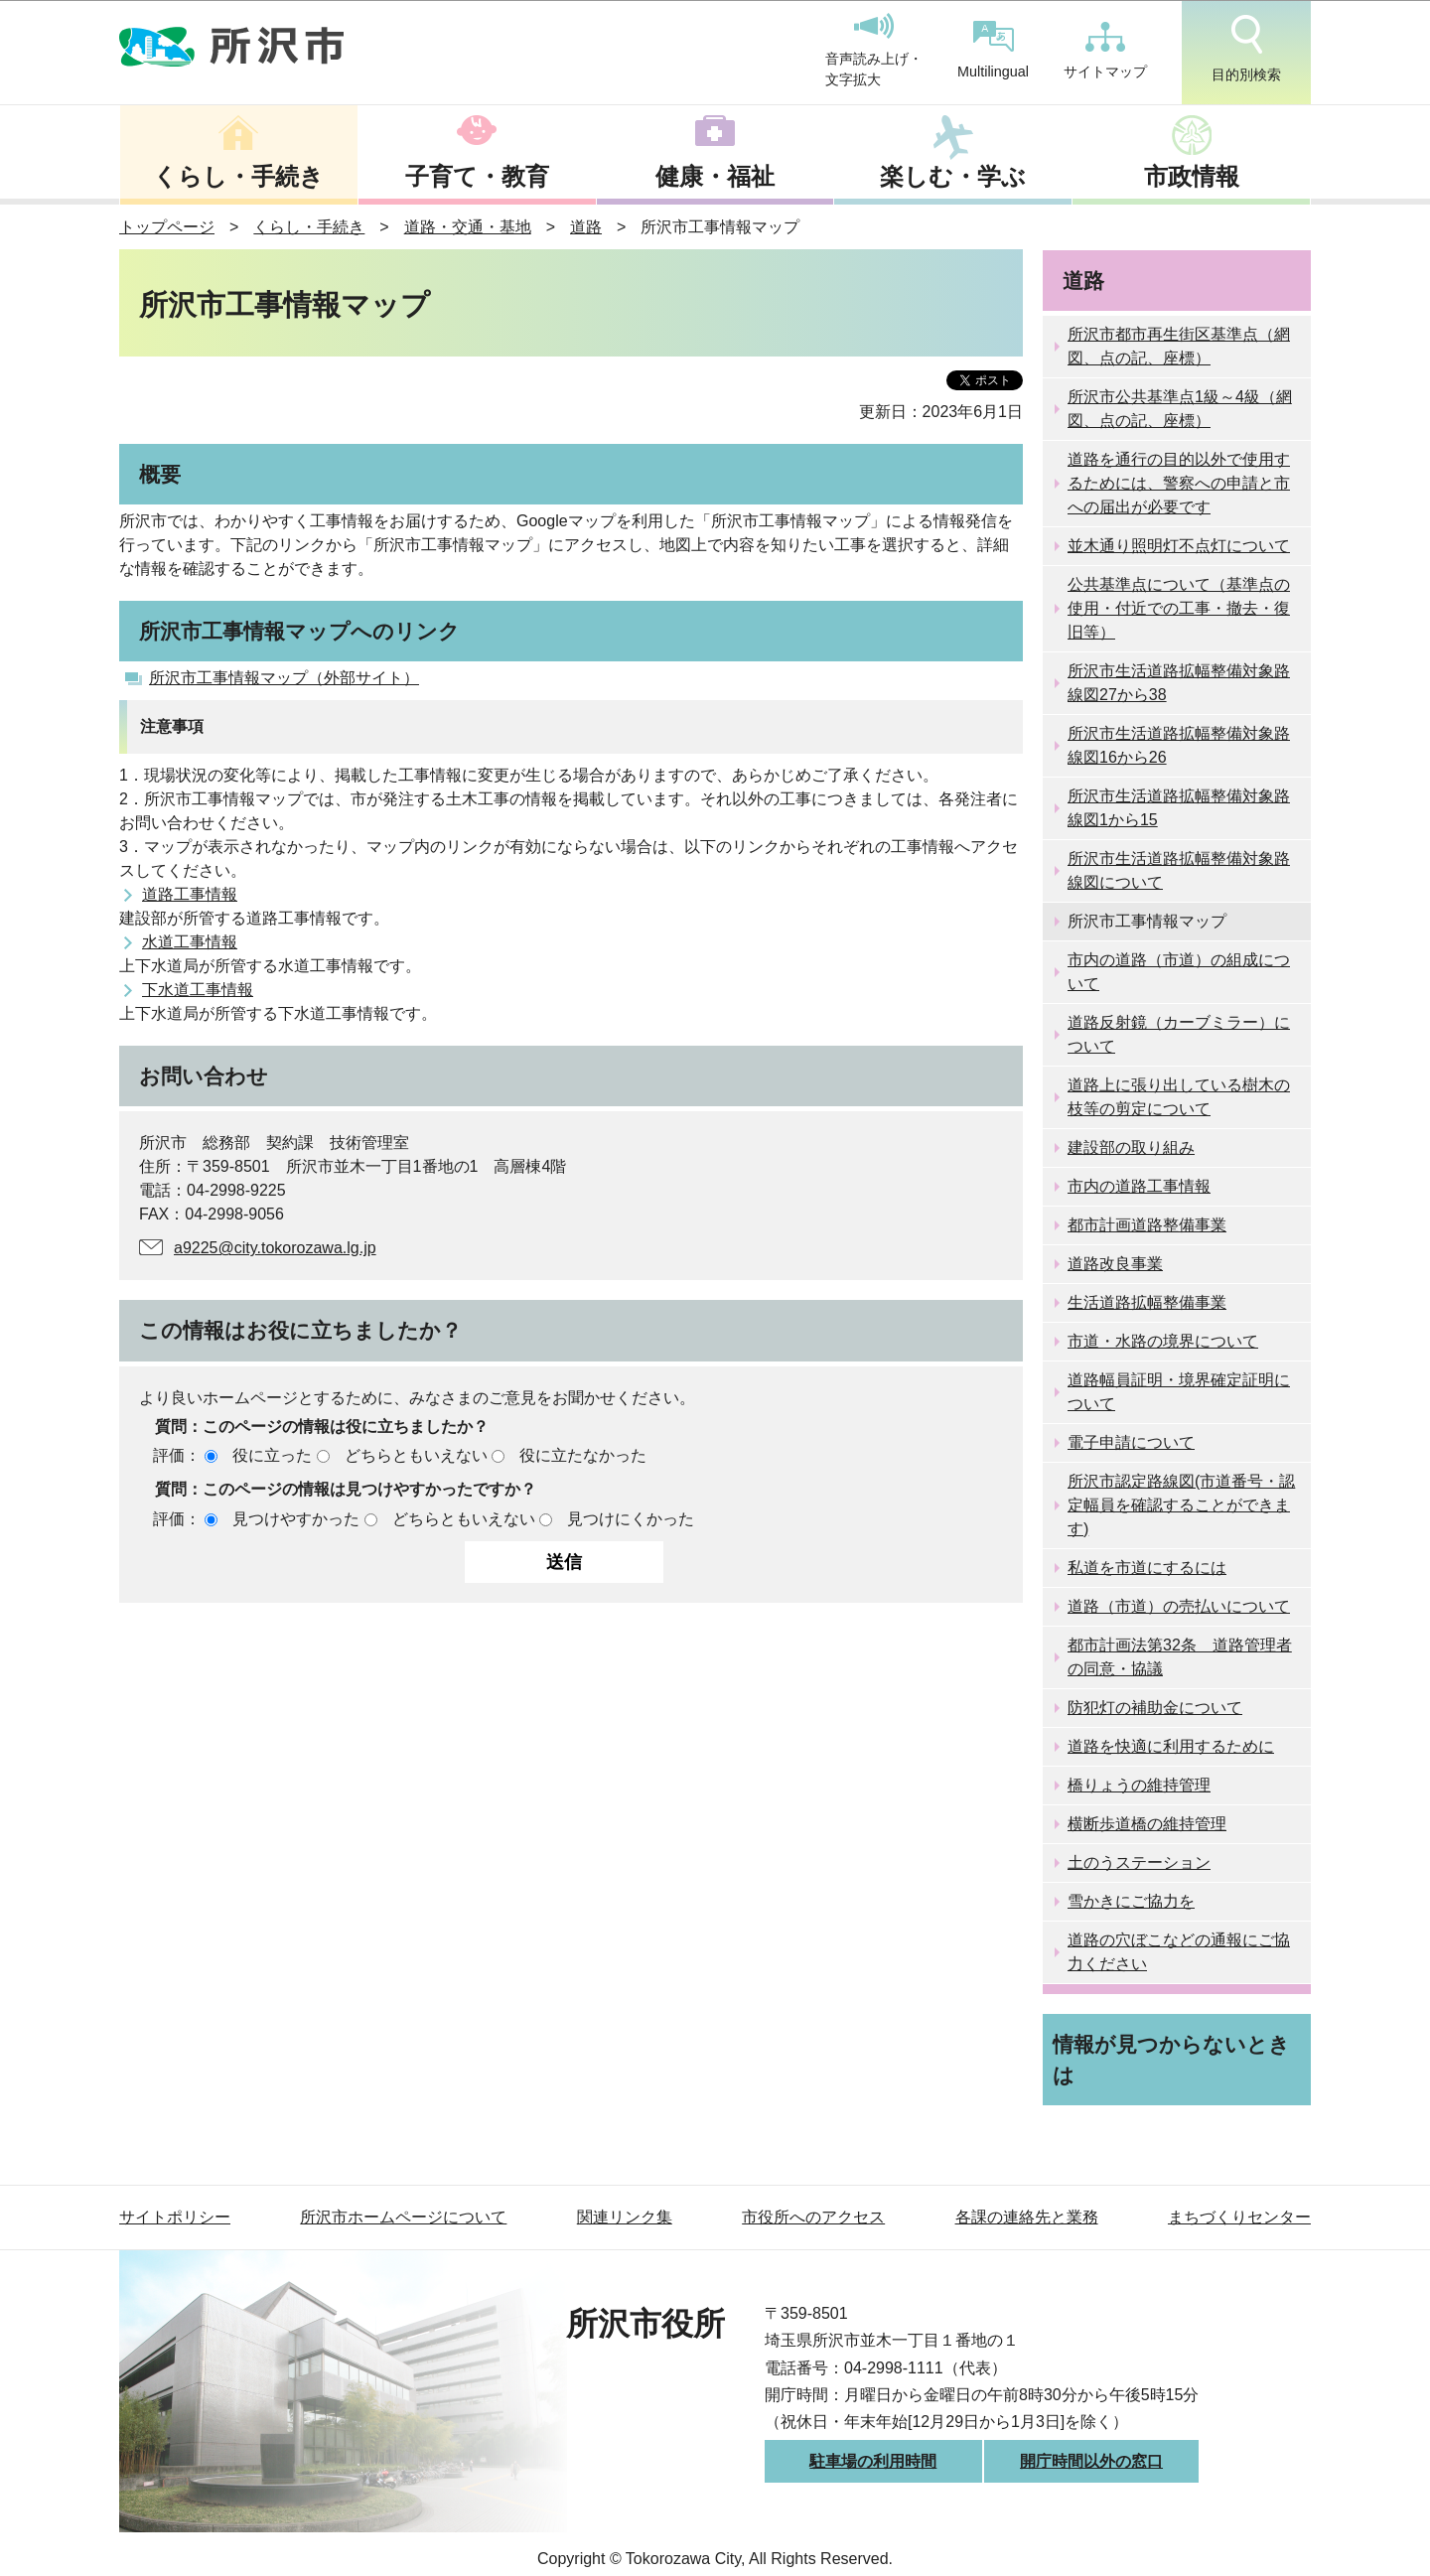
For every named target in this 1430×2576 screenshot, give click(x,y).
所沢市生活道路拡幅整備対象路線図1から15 (1179, 807)
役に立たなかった (582, 1455)
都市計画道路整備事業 (1147, 1224)
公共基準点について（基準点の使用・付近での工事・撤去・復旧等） (1179, 608)
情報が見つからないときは (1171, 2059)
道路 (586, 226)
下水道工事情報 (197, 989)
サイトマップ (1105, 50)
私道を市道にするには (1147, 1567)
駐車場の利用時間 (872, 2461)
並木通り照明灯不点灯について (1179, 545)
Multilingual (993, 50)
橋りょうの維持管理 (1139, 1785)
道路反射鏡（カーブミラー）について (1179, 1034)
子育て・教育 (477, 176)
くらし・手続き (238, 176)
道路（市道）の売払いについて (1179, 1606)
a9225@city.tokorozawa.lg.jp (275, 1247)
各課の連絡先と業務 (1026, 2217)
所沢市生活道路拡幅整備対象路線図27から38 (1179, 682)
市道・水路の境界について (1163, 1341)
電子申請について (1131, 1442)
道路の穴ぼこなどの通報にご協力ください (1179, 1952)
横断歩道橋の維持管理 (1147, 1823)
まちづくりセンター (1239, 2217)
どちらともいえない (416, 1455)
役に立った (272, 1455)
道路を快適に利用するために (1171, 1746)
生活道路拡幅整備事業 (1147, 1302)
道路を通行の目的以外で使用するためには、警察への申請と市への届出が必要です (1179, 483)
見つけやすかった (295, 1518)
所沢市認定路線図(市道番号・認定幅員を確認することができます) (1181, 1505)
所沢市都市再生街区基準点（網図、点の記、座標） (1179, 346)
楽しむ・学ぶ (953, 176)
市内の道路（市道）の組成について (1179, 971)
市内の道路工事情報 (1139, 1186)
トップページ (166, 226)
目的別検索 (1246, 48)
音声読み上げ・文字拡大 (874, 50)
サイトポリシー (174, 2217)
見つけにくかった (630, 1518)
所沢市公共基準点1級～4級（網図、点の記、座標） (1180, 408)
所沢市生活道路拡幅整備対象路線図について (1179, 870)
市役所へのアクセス (813, 2217)
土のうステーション (1139, 1862)
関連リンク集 (624, 2217)
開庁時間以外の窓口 (1091, 2461)
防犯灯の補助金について (1155, 1707)
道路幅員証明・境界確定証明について (1179, 1391)
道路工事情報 (189, 894)
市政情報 (1191, 176)
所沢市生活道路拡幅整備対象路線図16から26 (1179, 745)
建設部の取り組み (1131, 1147)
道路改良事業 (1115, 1263)
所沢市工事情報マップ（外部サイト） (284, 677)
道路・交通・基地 (467, 226)
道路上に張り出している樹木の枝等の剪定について (1179, 1096)
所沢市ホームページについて (403, 2217)
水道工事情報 (189, 941)
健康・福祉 (715, 176)
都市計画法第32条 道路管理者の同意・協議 (1180, 1657)
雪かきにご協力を (1131, 1901)
